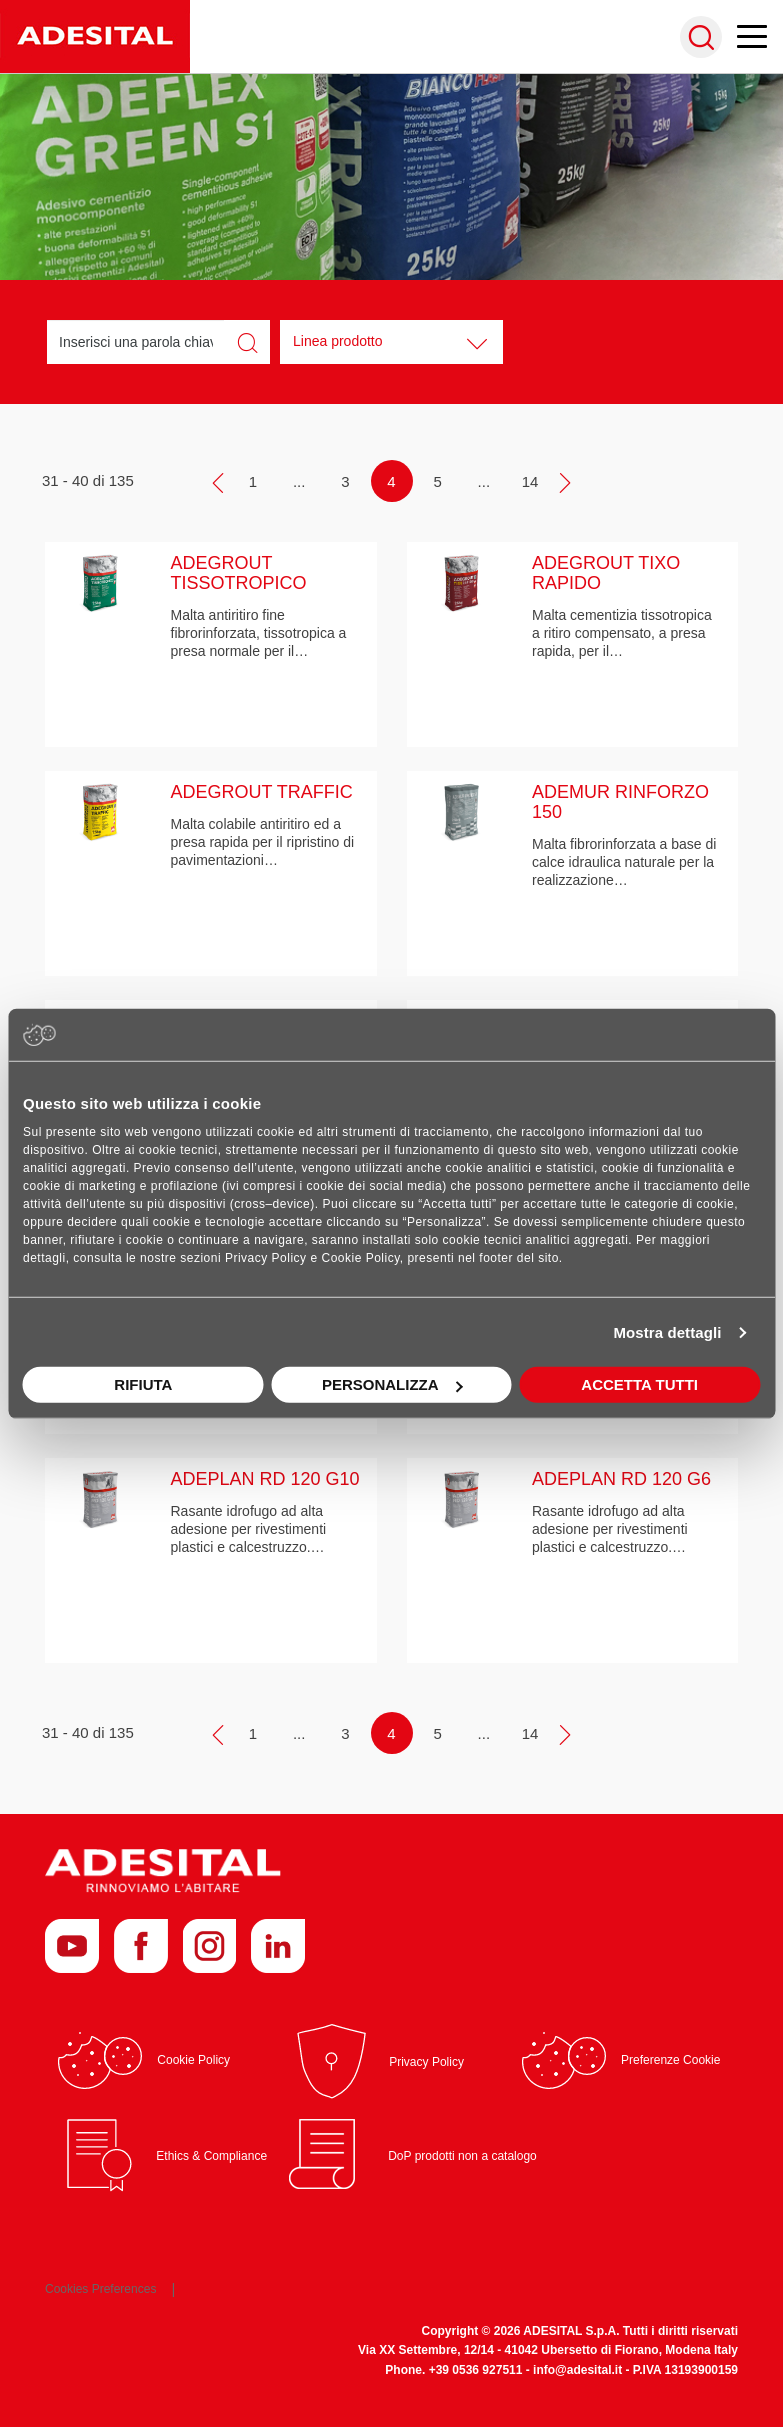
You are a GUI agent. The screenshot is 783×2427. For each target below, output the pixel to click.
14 (530, 481)
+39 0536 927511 (476, 2370)
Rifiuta (143, 1384)
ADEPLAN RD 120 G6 (621, 1479)
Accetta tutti (639, 1384)
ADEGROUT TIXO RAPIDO (606, 573)
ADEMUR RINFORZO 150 (620, 802)
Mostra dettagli (667, 1332)
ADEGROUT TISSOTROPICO (239, 573)
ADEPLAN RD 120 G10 (265, 1479)
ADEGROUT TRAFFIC (262, 792)
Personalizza (392, 1384)
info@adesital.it (577, 2370)
